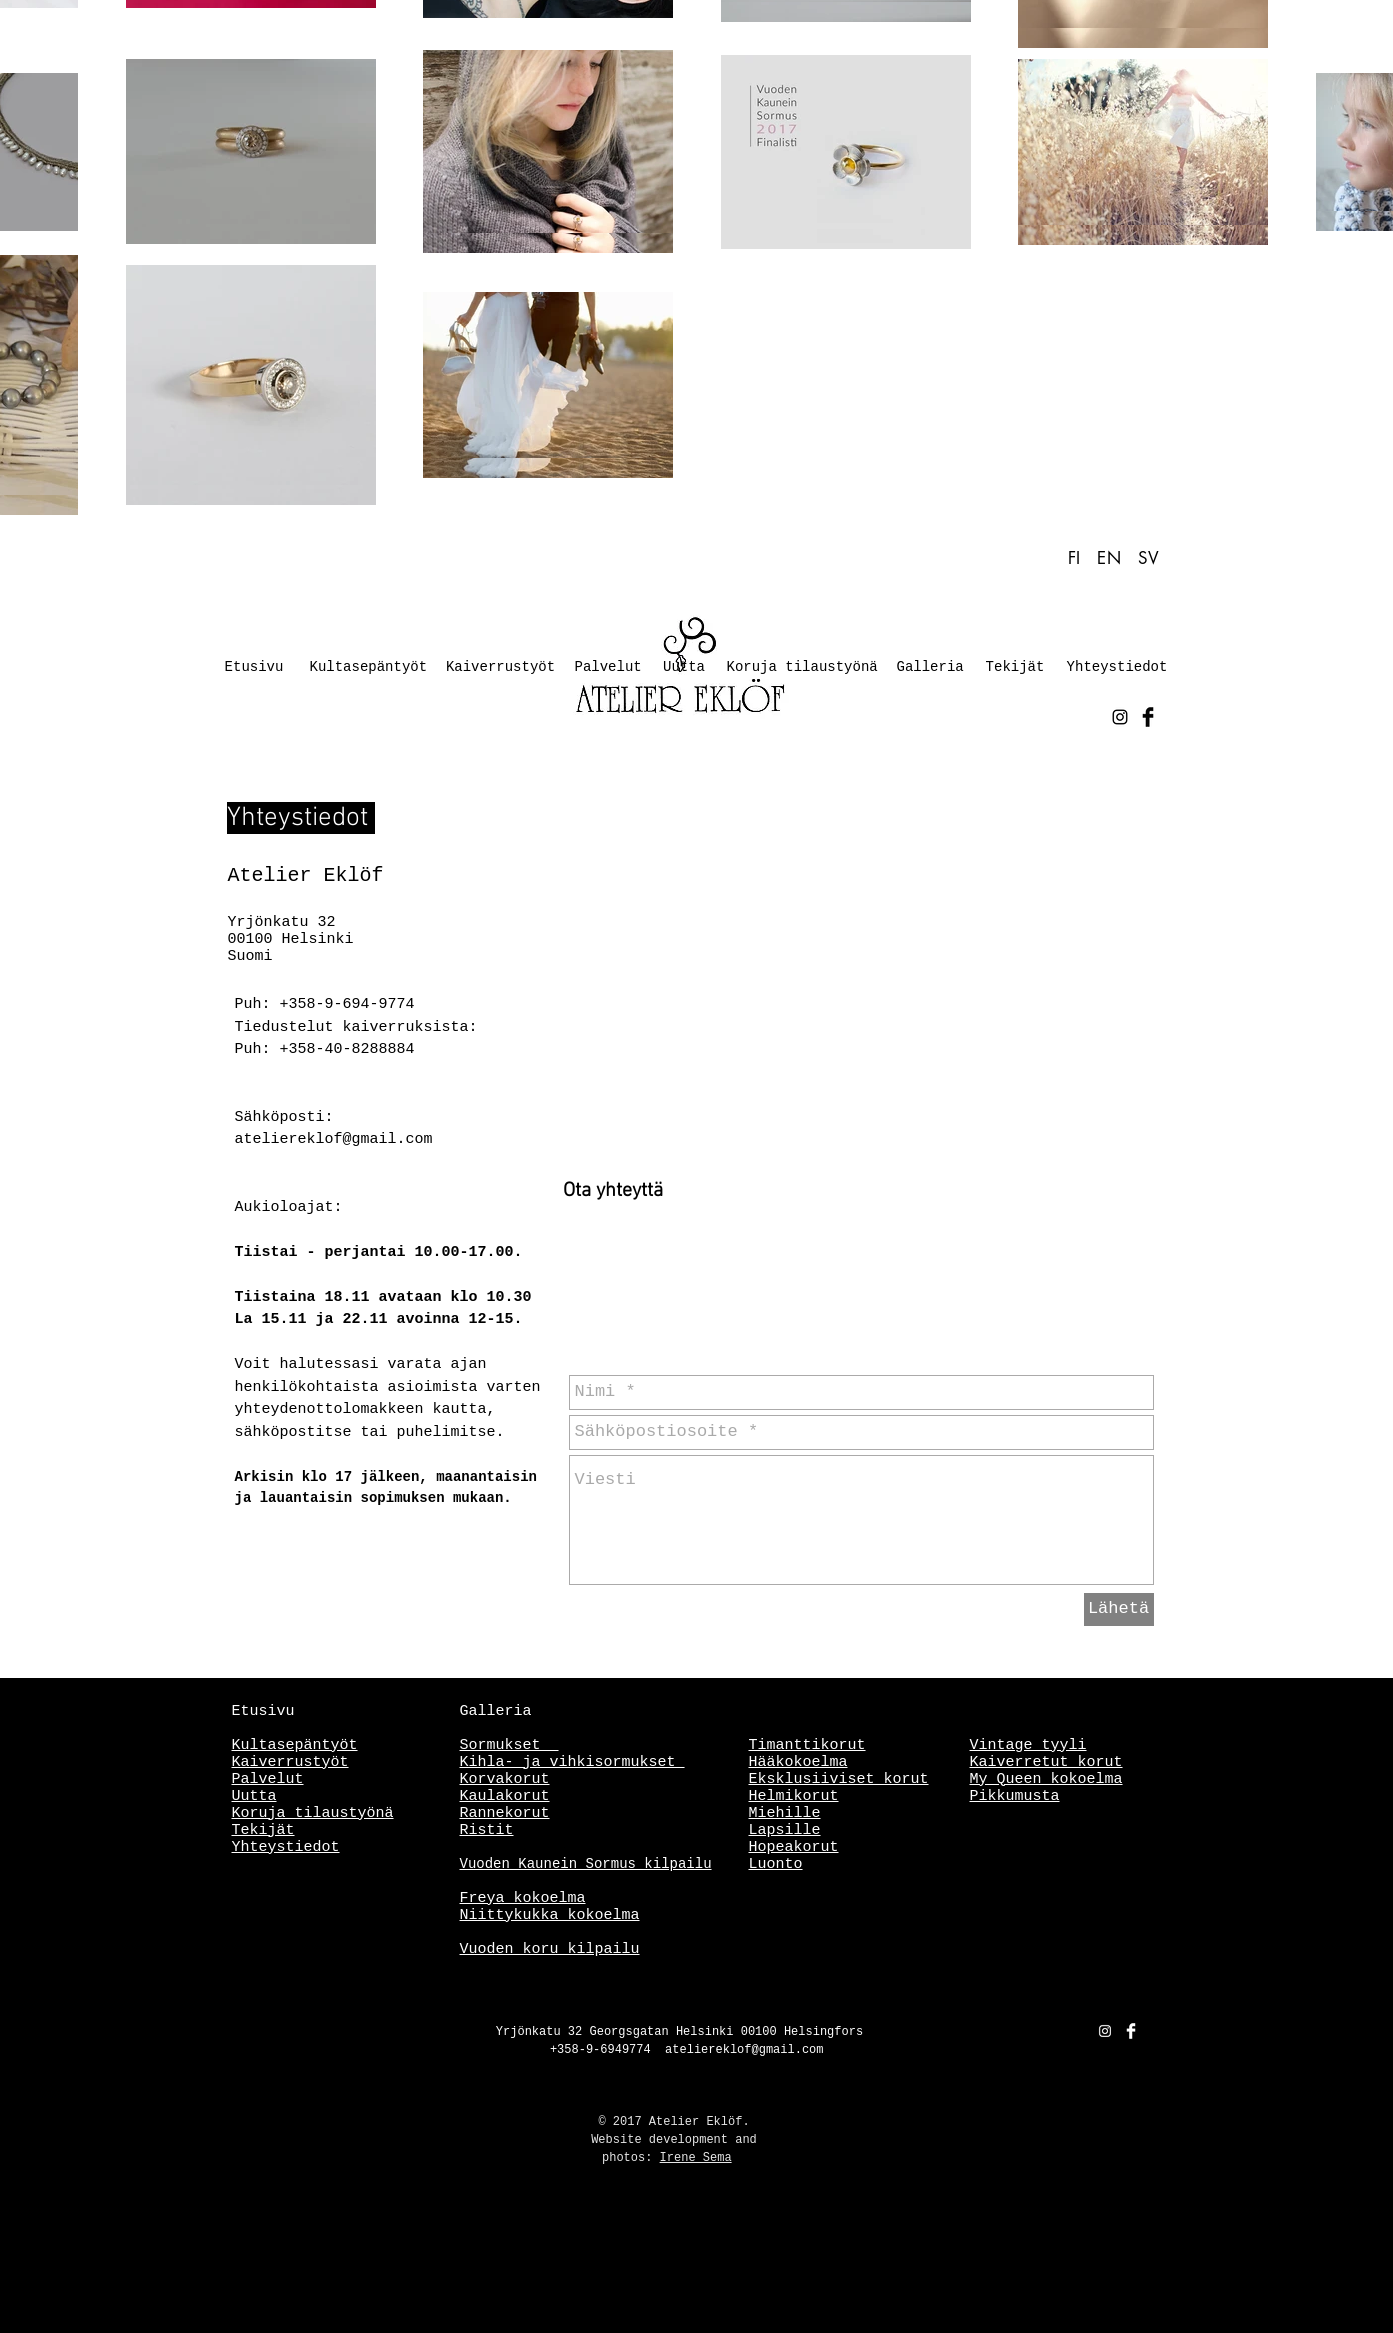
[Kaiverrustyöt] (501, 668)
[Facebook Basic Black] (1148, 717)
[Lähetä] (1119, 1609)
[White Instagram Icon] (1105, 2031)
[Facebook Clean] (1131, 2031)
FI (1077, 558)
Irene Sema (696, 2158)
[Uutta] (684, 668)
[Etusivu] (254, 668)
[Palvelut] (608, 668)
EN (1109, 558)
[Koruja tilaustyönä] (802, 668)
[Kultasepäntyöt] (369, 668)
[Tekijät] (1015, 668)
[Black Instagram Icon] (1120, 717)
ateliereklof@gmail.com (334, 1139)
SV (1149, 558)
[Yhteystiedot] (1117, 668)
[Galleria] (930, 668)
